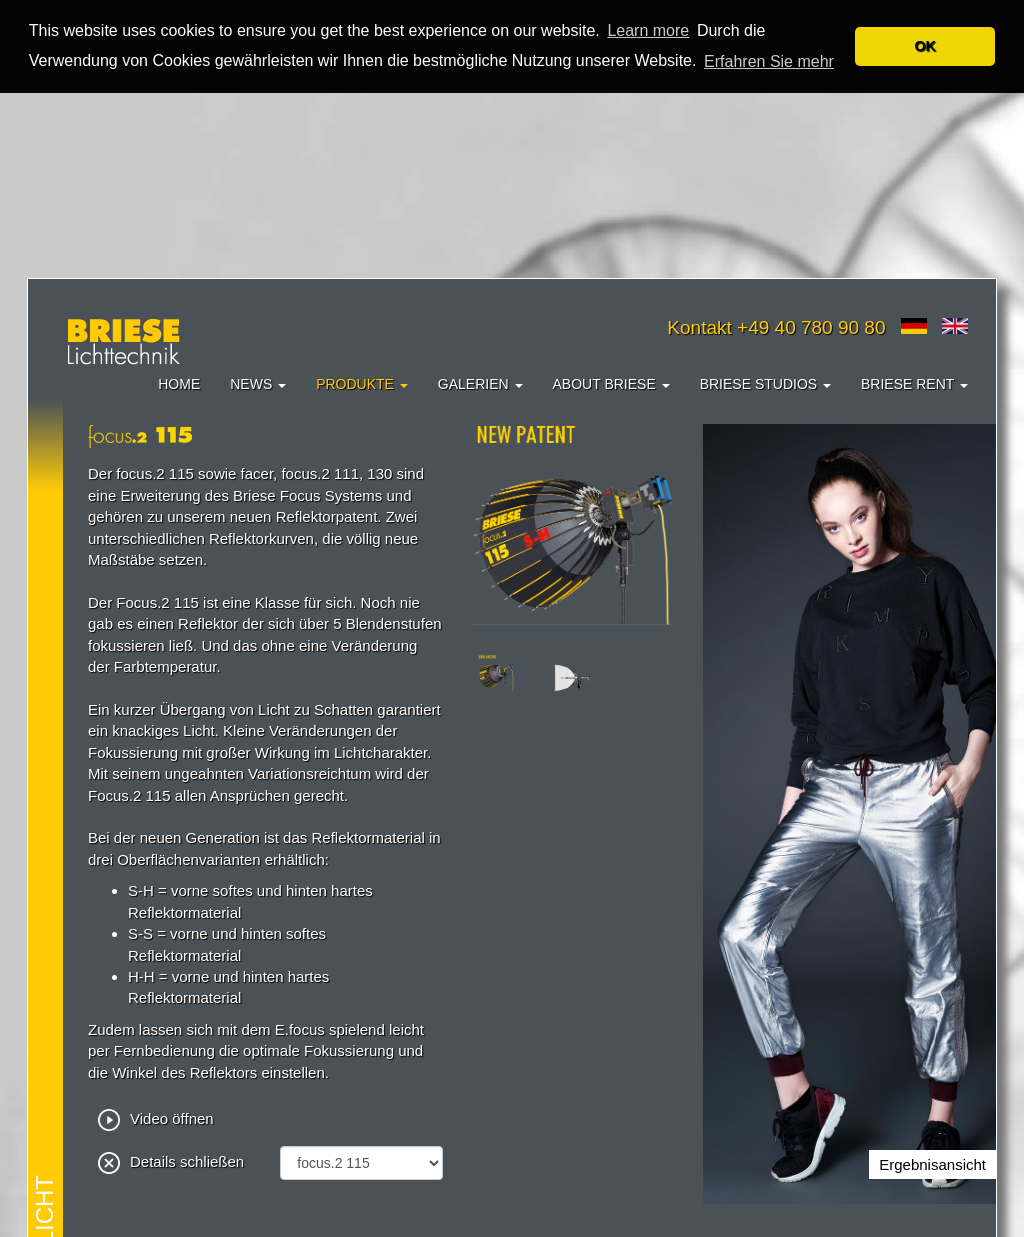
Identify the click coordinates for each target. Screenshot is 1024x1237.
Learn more (648, 30)
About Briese (611, 384)
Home (179, 384)
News (258, 384)
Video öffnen (156, 1118)
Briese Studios (765, 384)
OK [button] (925, 46)
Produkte (362, 384)
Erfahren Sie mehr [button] (769, 61)
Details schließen (171, 1161)
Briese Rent (914, 384)
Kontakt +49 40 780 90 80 (776, 327)
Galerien (480, 384)
